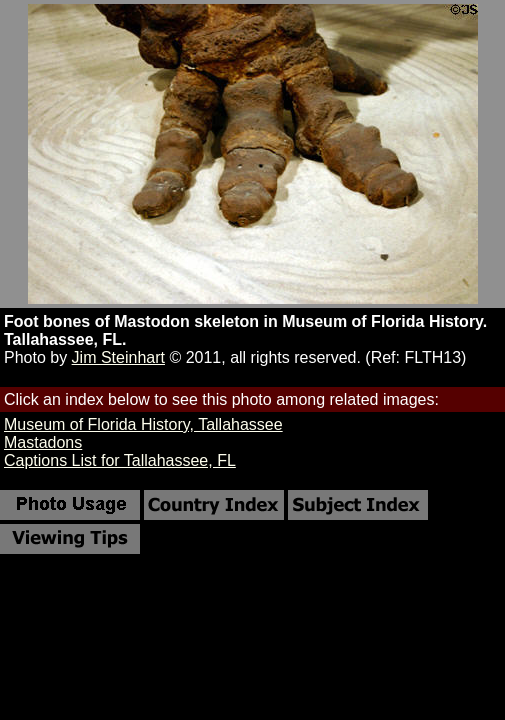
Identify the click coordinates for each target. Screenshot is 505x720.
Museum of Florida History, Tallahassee (143, 424)
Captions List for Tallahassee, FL (120, 460)
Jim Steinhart (118, 357)
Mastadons (43, 442)
